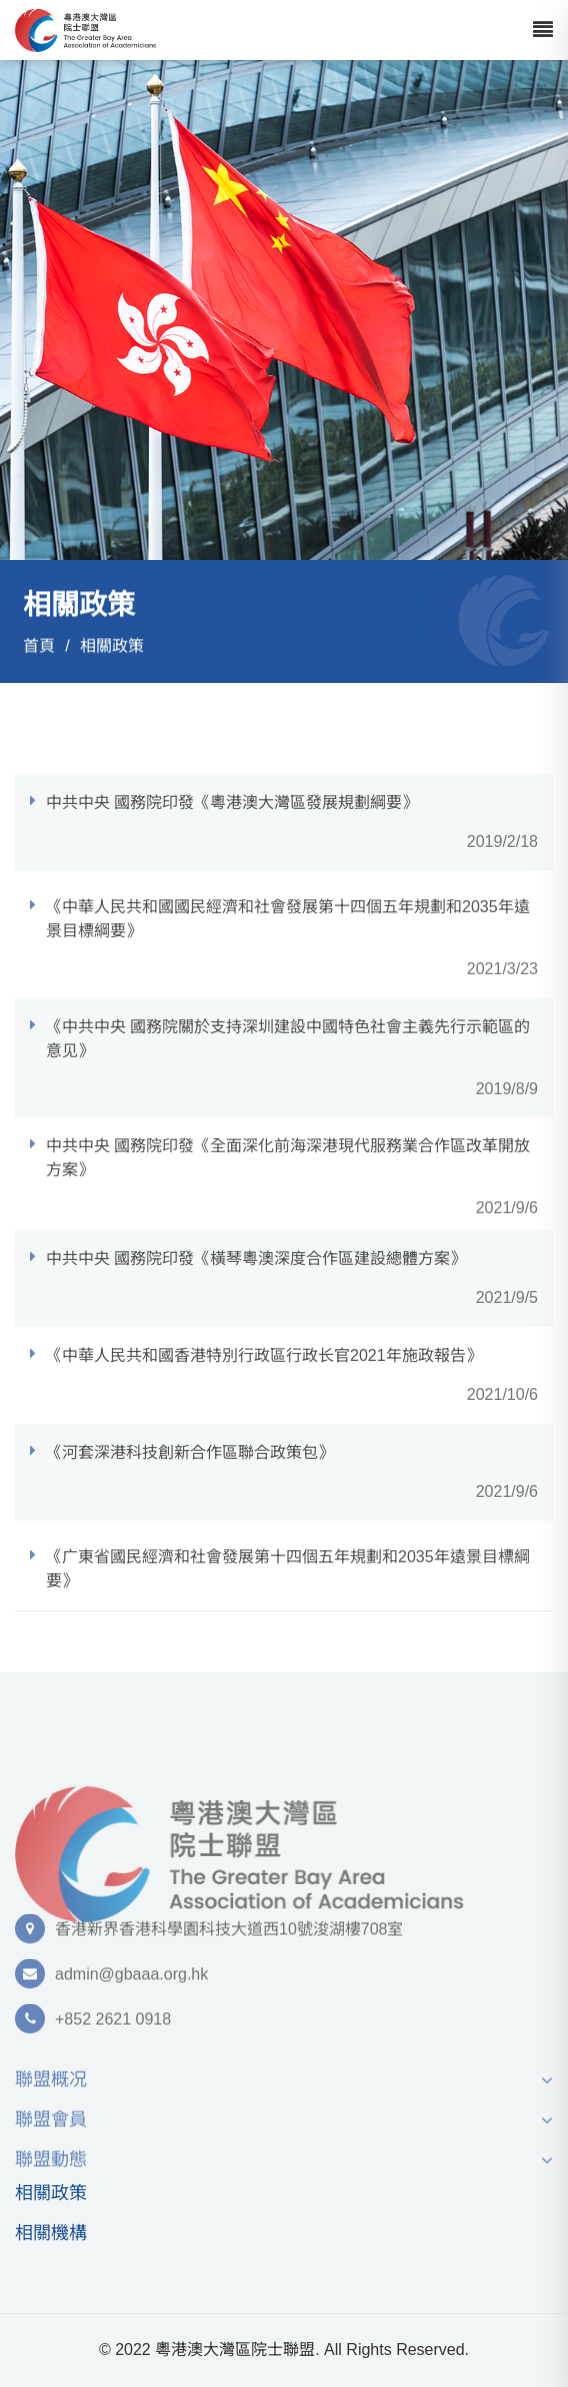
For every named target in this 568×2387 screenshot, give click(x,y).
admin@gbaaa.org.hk (131, 1981)
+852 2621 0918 (113, 2026)
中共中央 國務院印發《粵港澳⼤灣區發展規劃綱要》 (232, 825)
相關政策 (112, 646)
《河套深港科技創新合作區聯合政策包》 (190, 1475)
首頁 (39, 646)
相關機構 (51, 2233)
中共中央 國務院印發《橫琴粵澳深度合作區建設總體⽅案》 (256, 1281)
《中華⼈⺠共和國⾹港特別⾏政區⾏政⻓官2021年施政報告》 (264, 1378)
